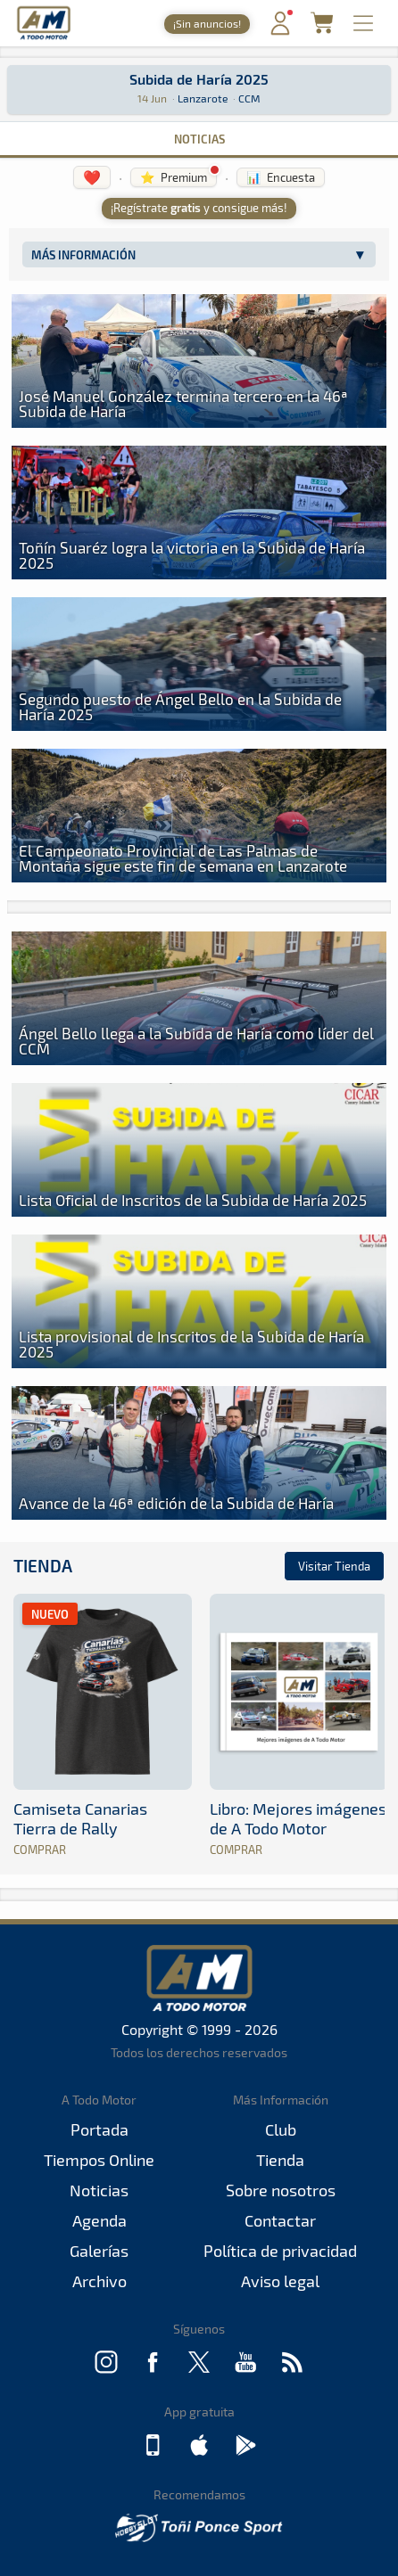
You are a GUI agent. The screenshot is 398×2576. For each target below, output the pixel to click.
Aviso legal (280, 2281)
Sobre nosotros (281, 2190)
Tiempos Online (99, 2160)
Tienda (42, 1565)
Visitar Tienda (334, 1566)
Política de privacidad (280, 2250)
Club (280, 2129)
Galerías (99, 2250)
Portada (99, 2129)
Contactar (280, 2220)
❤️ (92, 176)
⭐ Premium (173, 177)
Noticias (199, 138)
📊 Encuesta (280, 177)
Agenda (99, 2220)
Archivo (99, 2281)
